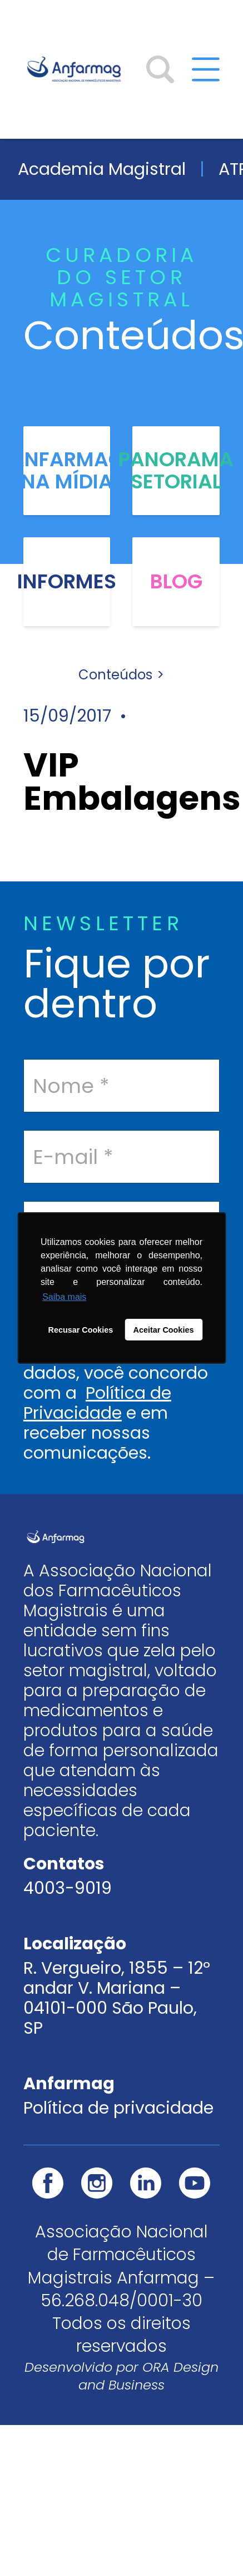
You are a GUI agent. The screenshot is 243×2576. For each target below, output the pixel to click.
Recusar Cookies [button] (80, 1329)
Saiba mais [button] (64, 1297)
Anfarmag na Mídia (66, 470)
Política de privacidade (118, 2108)
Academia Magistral (102, 169)
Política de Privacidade (97, 1403)
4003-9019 (67, 1888)
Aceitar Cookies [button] (163, 1329)
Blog (176, 582)
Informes (66, 582)
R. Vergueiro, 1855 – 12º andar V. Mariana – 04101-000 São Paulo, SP (116, 1998)
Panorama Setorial (176, 470)
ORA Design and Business (148, 2376)
